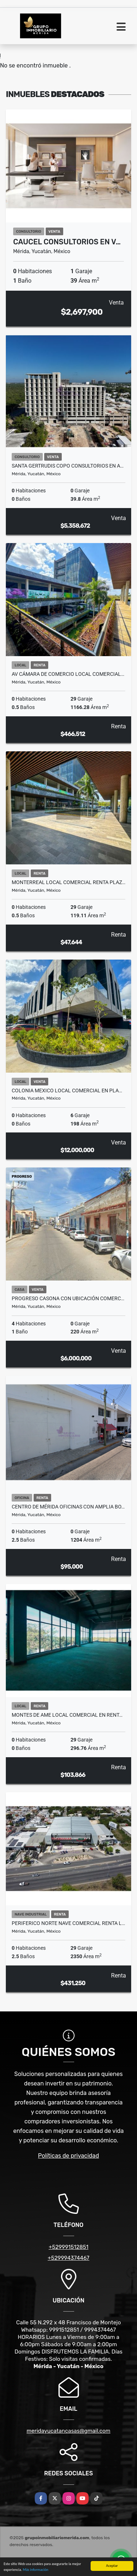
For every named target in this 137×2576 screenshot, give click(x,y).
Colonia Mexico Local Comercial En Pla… (67, 1090)
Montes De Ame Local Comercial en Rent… (67, 1715)
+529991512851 (68, 2247)
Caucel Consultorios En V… (67, 241)
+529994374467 (69, 2258)
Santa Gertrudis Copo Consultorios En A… (67, 466)
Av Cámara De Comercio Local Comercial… (68, 674)
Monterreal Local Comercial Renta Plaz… (68, 882)
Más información (35, 2570)
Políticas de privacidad (68, 2155)
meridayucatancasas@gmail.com (68, 2431)
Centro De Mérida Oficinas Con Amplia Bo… (68, 1507)
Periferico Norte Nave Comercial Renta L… (68, 1923)
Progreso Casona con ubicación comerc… (68, 1298)
